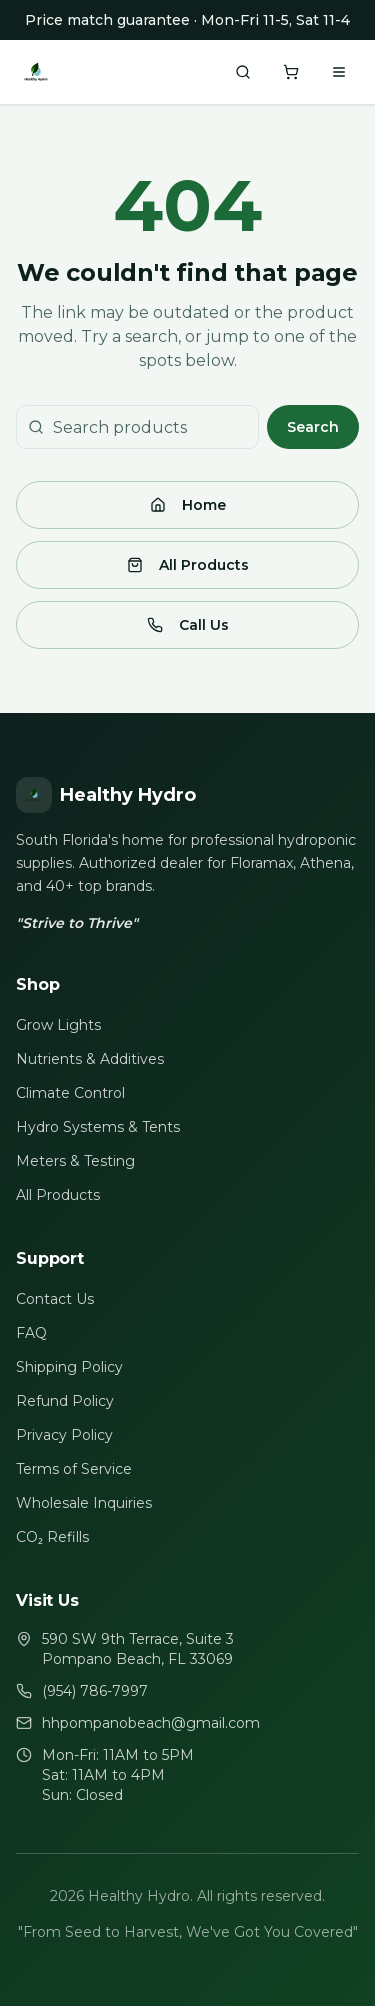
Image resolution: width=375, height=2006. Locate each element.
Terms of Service (74, 1469)
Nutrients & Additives (90, 1059)
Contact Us (55, 1299)
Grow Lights (58, 1025)
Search (313, 427)
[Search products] (243, 72)
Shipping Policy (69, 1367)
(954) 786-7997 (95, 1691)
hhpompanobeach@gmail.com (151, 1723)
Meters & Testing (75, 1161)
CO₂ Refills (52, 1537)
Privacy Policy (64, 1435)
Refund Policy (65, 1401)
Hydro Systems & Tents (98, 1127)
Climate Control (70, 1093)
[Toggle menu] (339, 72)
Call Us (188, 625)
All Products (188, 565)
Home (188, 505)
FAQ (31, 1333)
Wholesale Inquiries (84, 1503)
